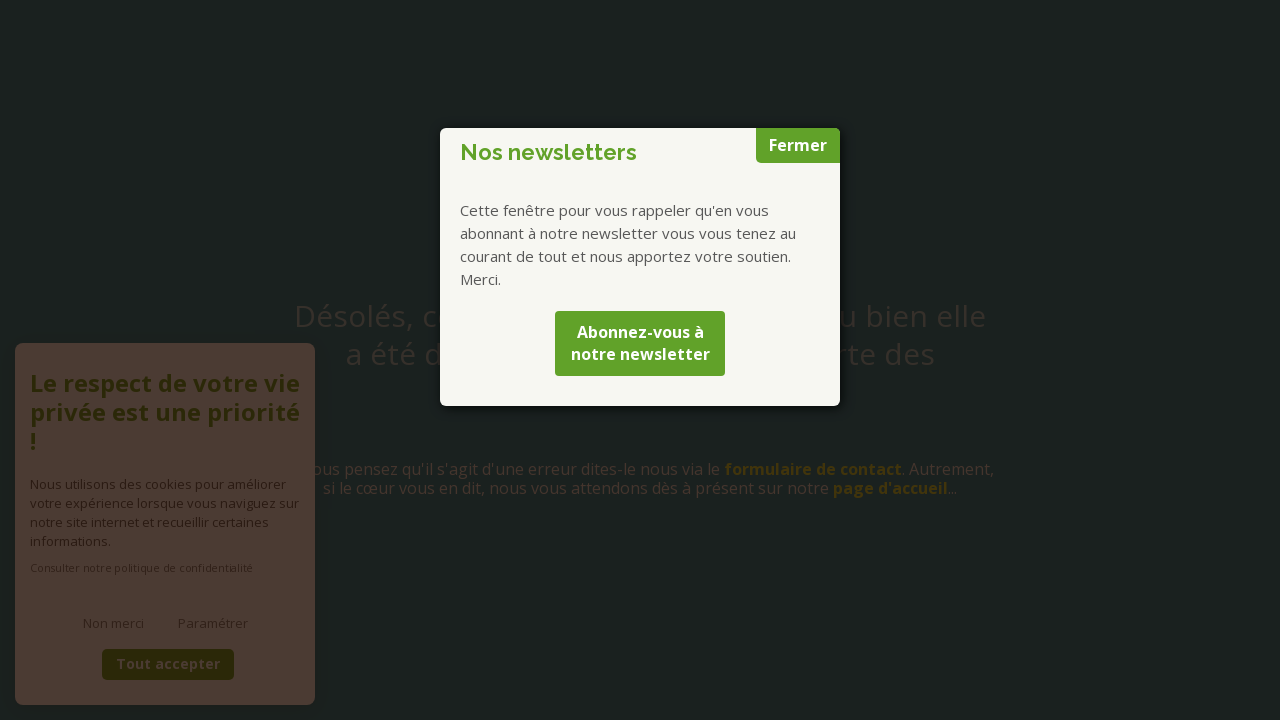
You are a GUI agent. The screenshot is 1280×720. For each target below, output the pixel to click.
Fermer (798, 145)
